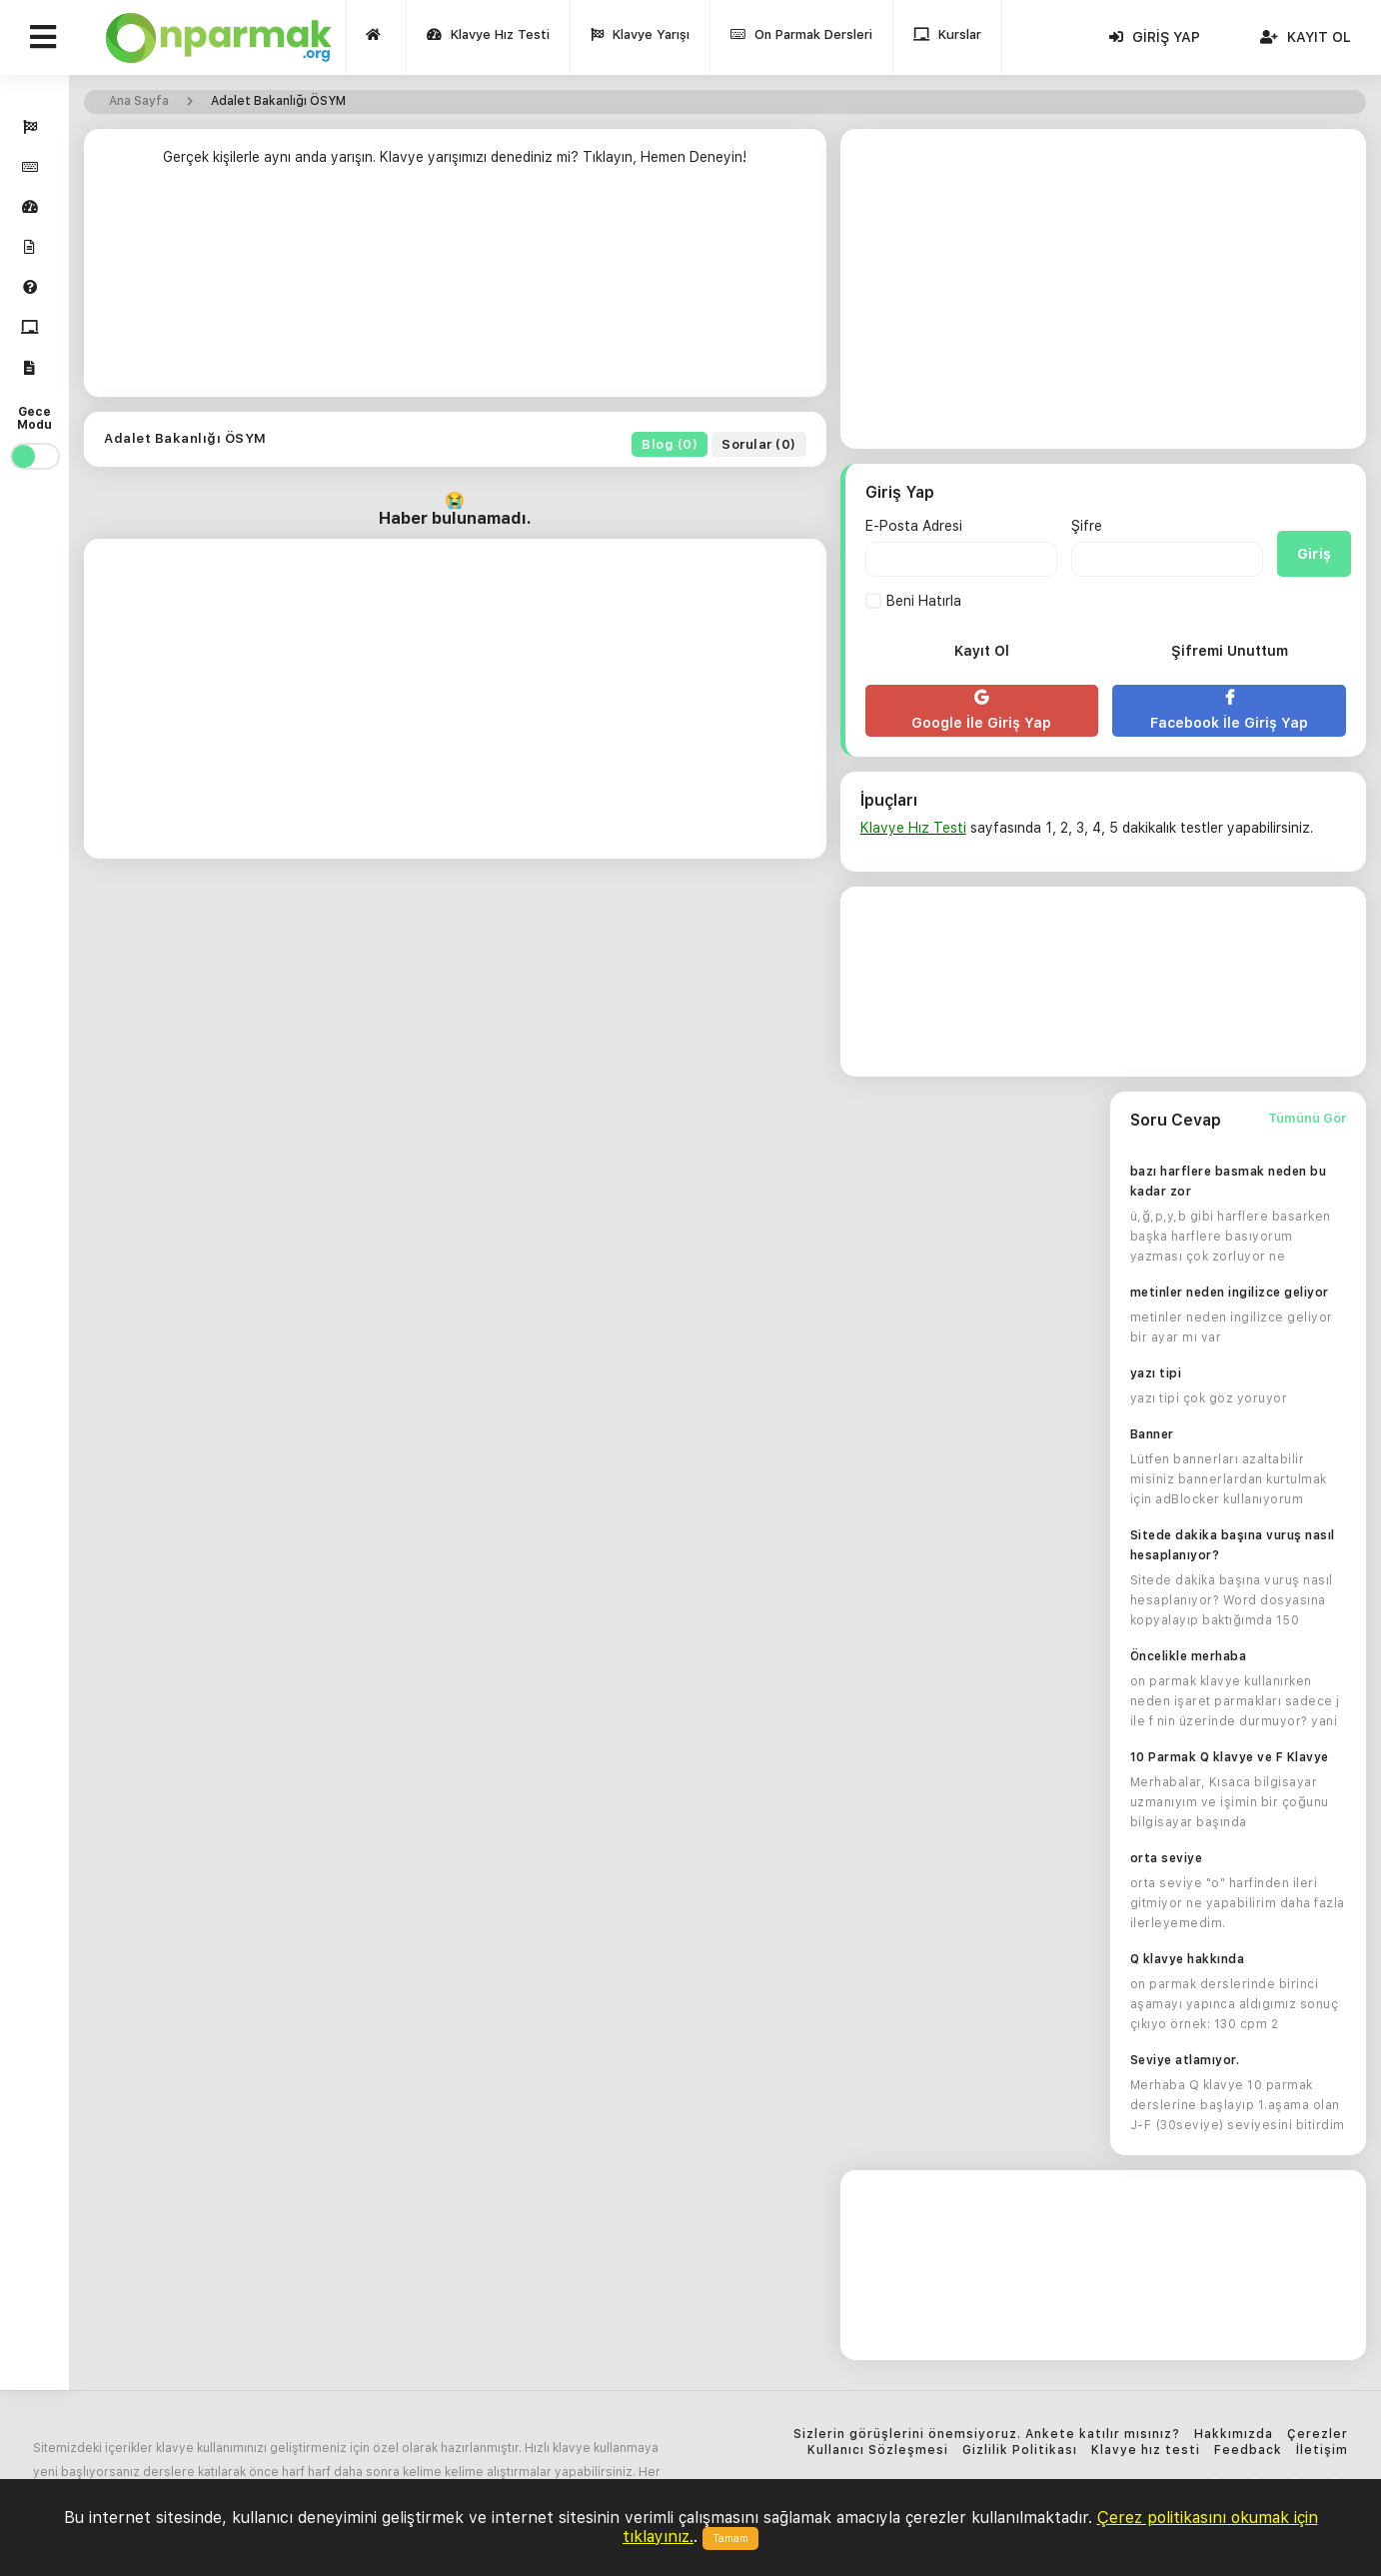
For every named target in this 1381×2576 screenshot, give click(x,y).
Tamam (730, 2538)
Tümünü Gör (1307, 1119)
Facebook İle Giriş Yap (1229, 710)
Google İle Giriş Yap (982, 710)
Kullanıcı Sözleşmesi (877, 2450)
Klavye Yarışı (641, 39)
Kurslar (948, 39)
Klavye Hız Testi (489, 39)
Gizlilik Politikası (1019, 2450)
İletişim (1322, 2450)
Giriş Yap (1154, 37)
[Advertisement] (455, 287)
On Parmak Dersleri (802, 39)
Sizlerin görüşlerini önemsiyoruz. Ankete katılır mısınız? (986, 2434)
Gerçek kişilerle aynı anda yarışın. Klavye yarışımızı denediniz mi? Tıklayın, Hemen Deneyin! (454, 157)
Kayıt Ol (1305, 37)
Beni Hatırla (913, 601)
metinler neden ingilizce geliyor (1229, 1292)
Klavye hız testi (1145, 2450)
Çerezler (1317, 2434)
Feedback (1248, 2450)
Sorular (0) (758, 444)
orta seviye (1166, 1858)
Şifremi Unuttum (1229, 651)
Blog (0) (670, 444)
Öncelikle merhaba (1188, 1656)
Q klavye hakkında (1187, 1959)
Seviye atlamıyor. (1185, 2060)
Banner (1152, 1434)
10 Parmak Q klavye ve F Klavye (1229, 1757)
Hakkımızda (1233, 2434)
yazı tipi (1156, 1373)
